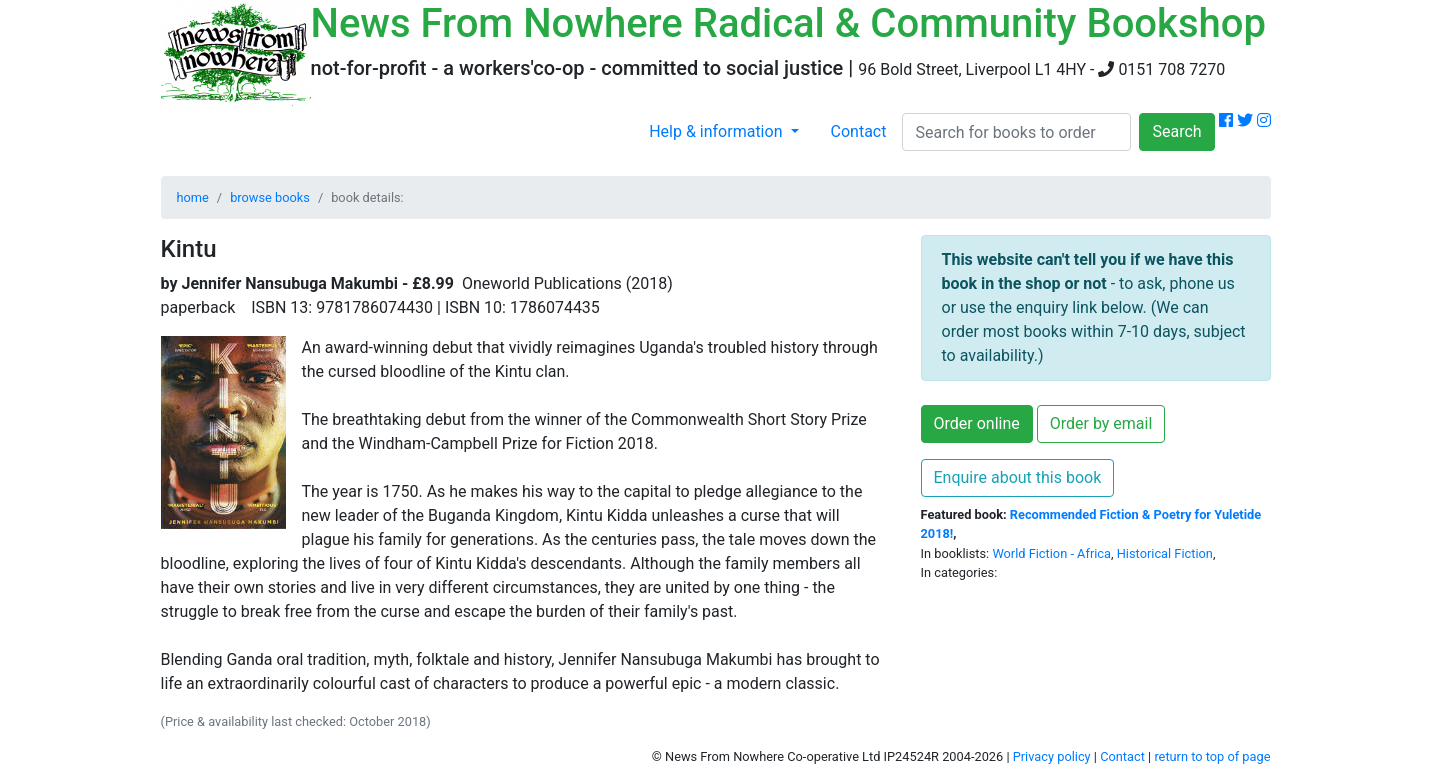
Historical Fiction (1165, 553)
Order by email (1101, 423)
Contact (859, 131)
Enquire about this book (1018, 477)
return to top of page (1212, 756)
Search (1176, 131)
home (193, 197)
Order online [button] (977, 423)
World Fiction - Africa (1051, 553)
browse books (270, 197)
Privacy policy (1052, 756)
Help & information (717, 131)
